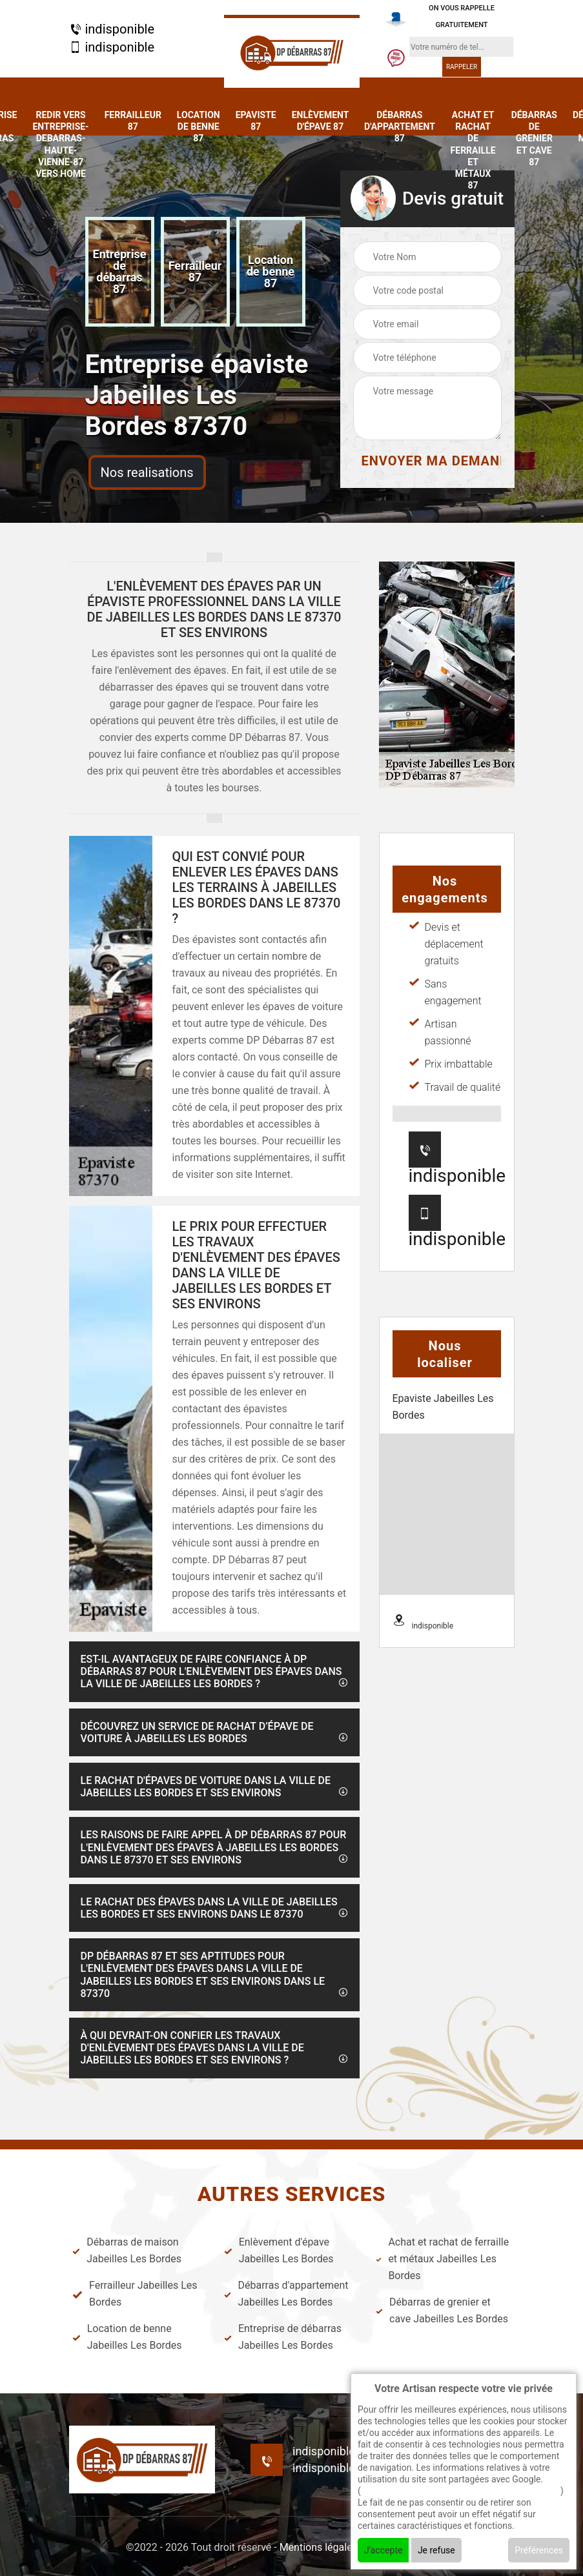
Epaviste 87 (256, 121)
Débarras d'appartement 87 (399, 126)
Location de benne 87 (198, 126)
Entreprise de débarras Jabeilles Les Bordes (283, 2336)
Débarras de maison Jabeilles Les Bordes (127, 2250)
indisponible (112, 29)
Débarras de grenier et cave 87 (534, 138)
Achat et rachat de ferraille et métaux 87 (473, 150)
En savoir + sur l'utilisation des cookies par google (460, 2491)
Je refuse (436, 2550)
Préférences (539, 2550)
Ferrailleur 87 (133, 121)
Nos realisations (147, 472)
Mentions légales (319, 2547)
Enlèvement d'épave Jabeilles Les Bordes (279, 2250)
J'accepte (383, 2550)
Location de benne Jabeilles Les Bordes (127, 2336)
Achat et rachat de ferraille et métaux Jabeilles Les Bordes (442, 2259)
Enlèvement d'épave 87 (320, 121)
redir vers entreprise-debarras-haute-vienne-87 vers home (60, 144)
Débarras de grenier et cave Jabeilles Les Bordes (442, 2310)
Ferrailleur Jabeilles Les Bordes (135, 2293)
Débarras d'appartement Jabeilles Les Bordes (286, 2293)
